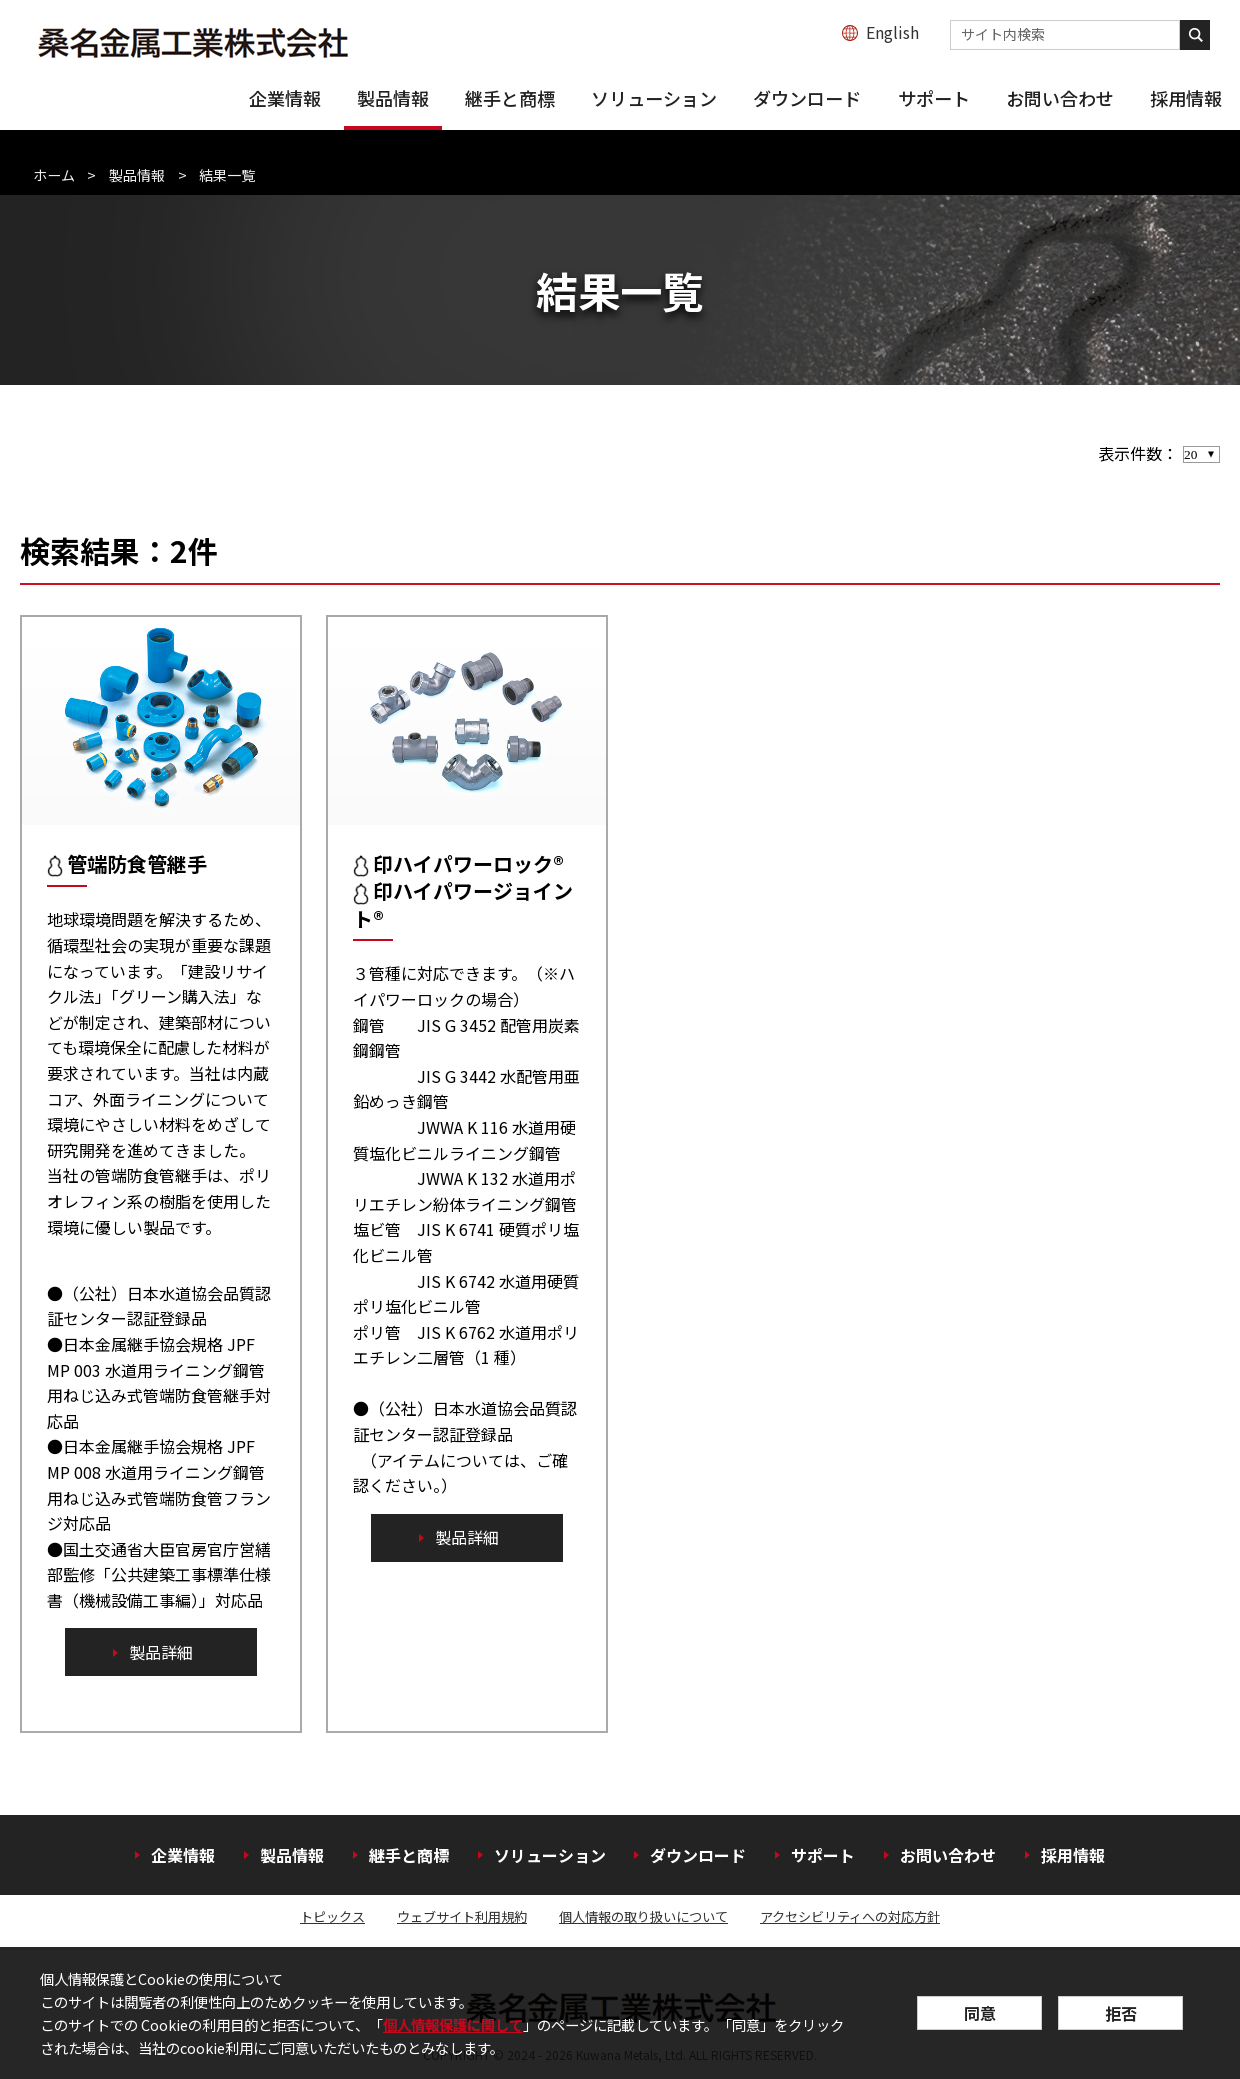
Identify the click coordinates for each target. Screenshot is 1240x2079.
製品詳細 (161, 1652)
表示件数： (1138, 453)
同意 (980, 2013)
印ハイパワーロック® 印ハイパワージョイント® (463, 891)
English (892, 32)
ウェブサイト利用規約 (462, 1916)
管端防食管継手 (127, 863)
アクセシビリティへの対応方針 (850, 1916)
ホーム (54, 175)
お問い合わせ (1060, 98)
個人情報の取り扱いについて (643, 1916)
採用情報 (1186, 98)
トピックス (332, 1916)
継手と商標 (510, 98)
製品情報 (393, 98)
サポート (934, 98)
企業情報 (285, 98)
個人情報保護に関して (453, 2024)
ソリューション (654, 98)
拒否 (1121, 2013)
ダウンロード (807, 98)
